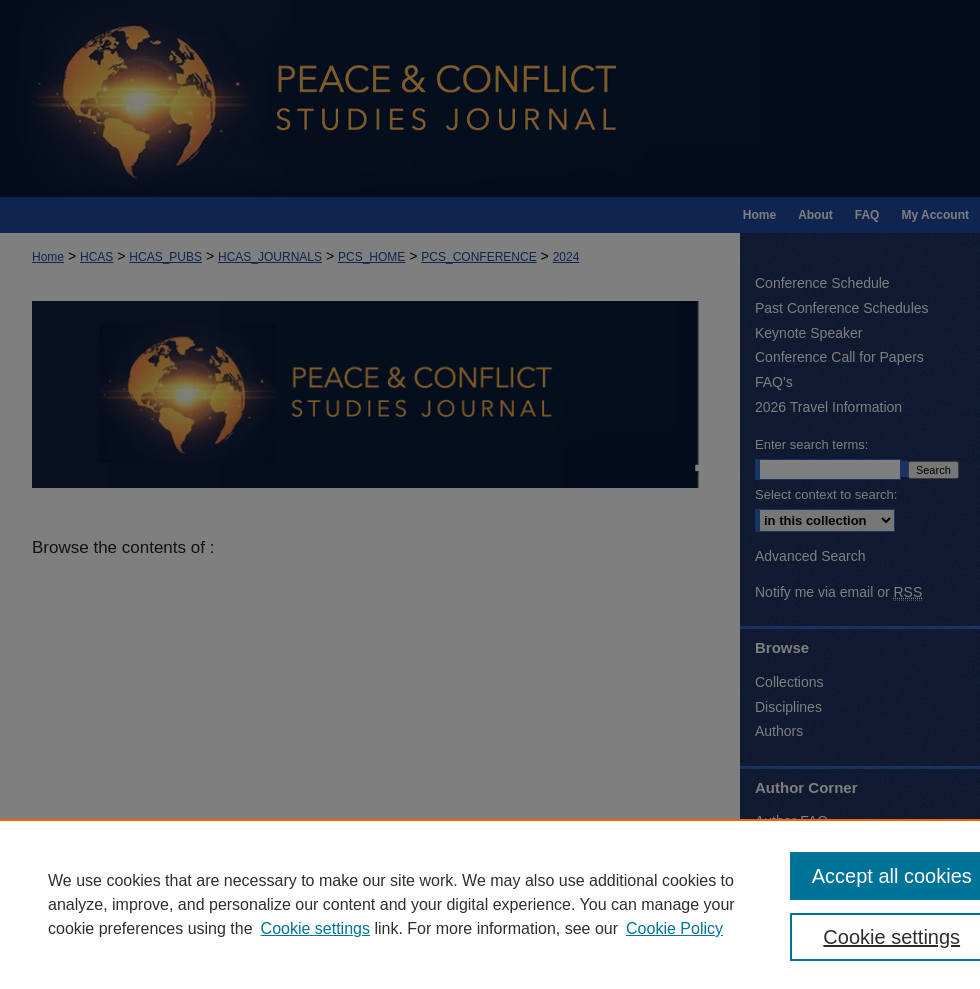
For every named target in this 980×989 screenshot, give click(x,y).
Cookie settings (315, 928)
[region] (490, 904)
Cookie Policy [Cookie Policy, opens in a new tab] (674, 928)
